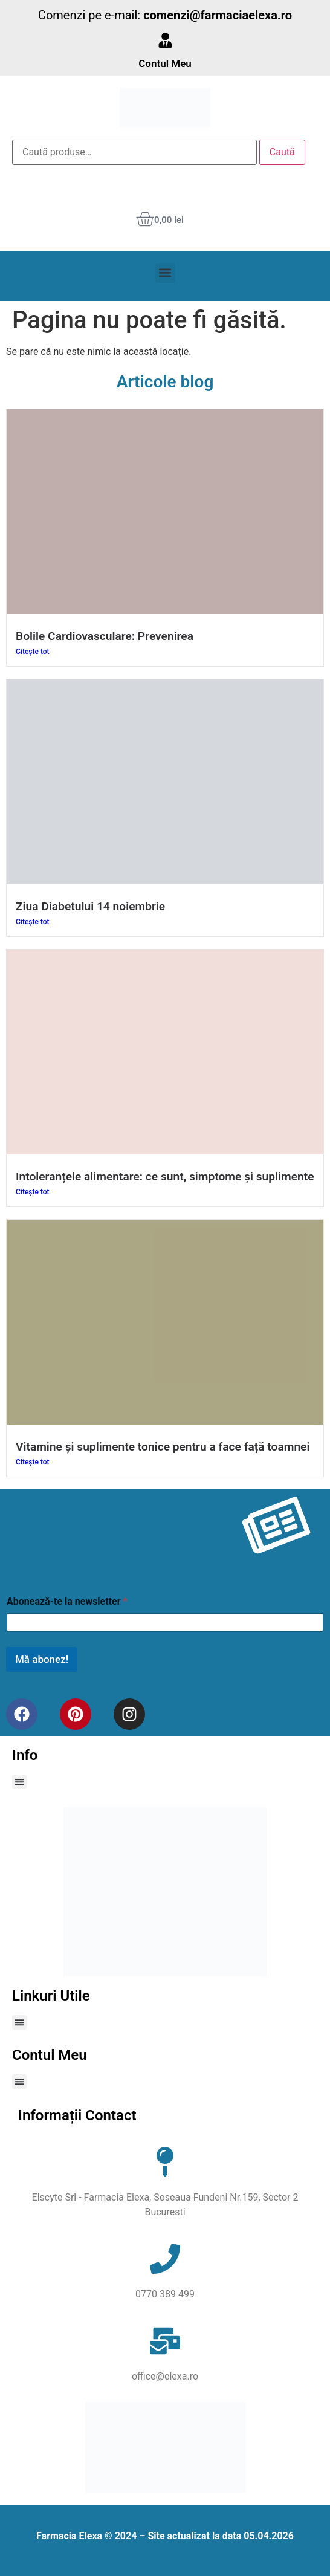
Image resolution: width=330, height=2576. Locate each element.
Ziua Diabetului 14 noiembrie (90, 906)
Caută (282, 152)
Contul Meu (165, 63)
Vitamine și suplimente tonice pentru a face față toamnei (162, 1447)
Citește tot (33, 651)
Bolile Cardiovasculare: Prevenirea (104, 636)
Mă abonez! (41, 1659)
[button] (165, 273)
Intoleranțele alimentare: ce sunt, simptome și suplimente (165, 1176)
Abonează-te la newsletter (67, 1601)
